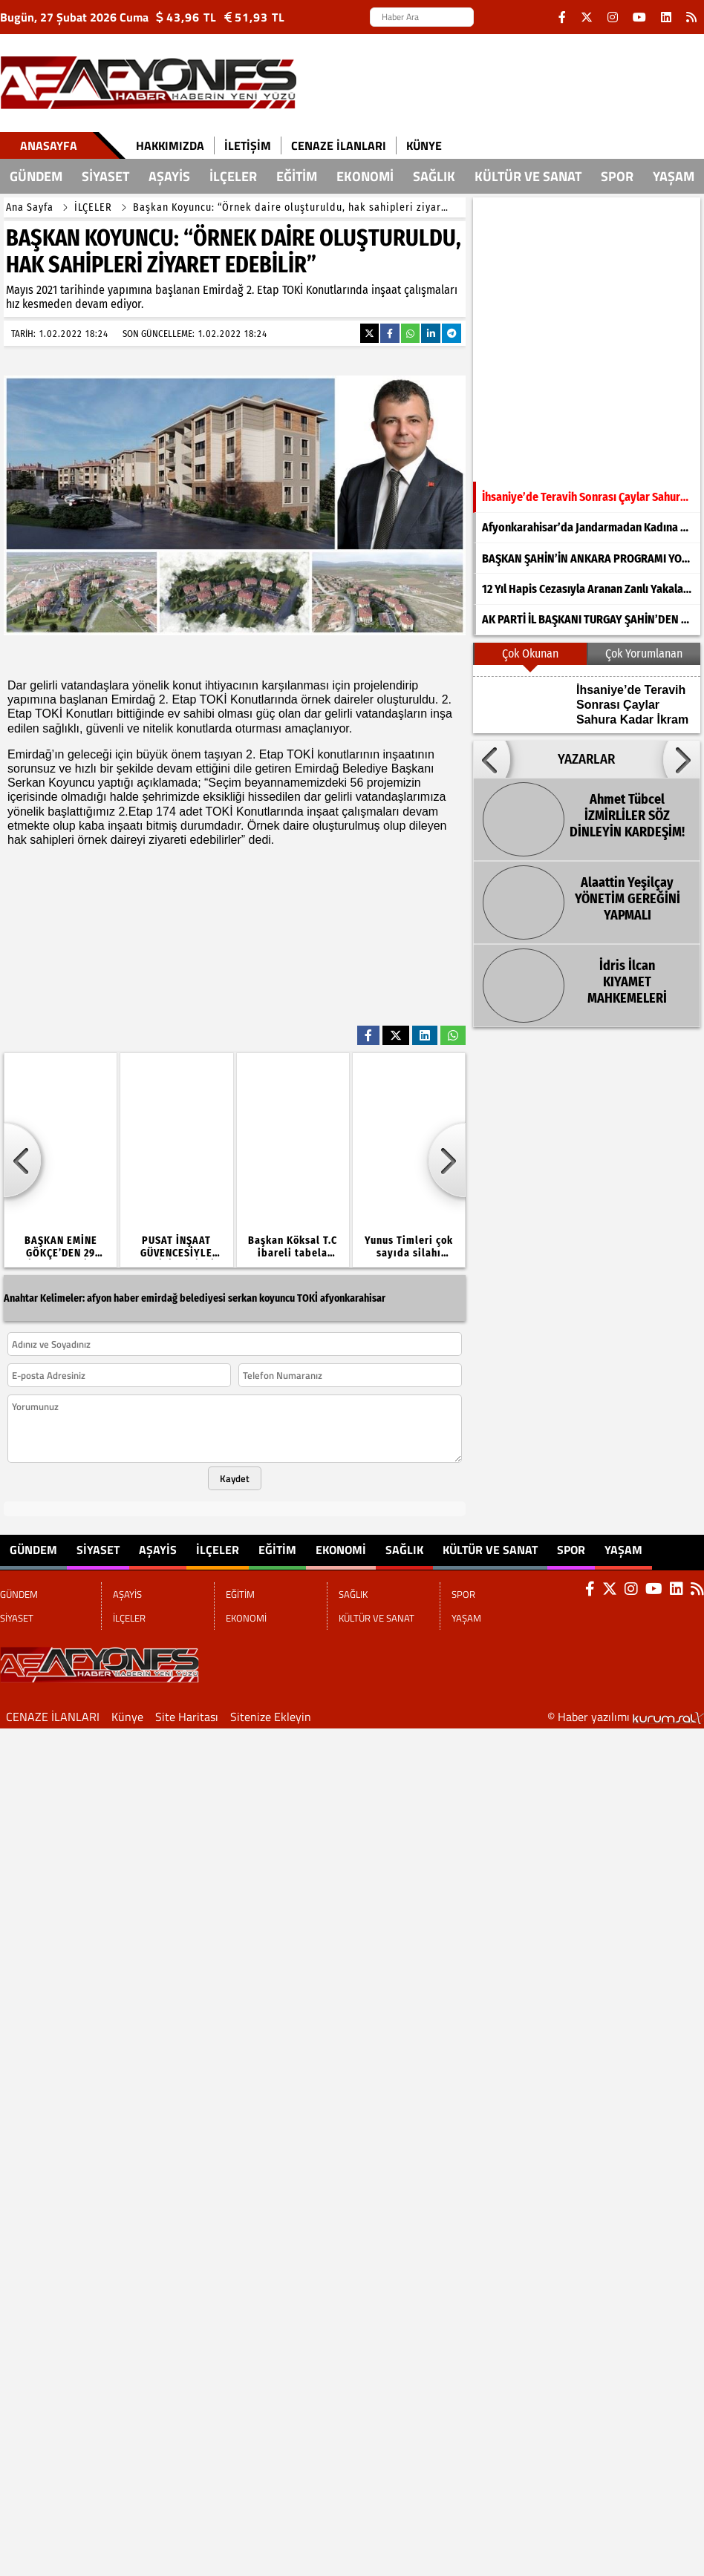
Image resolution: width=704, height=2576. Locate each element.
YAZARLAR (586, 759)
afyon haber (113, 1298)
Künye (424, 145)
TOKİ (307, 1298)
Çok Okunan (530, 653)
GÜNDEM (36, 176)
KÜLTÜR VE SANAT (528, 176)
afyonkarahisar (352, 1298)
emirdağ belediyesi (183, 1298)
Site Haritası (186, 1716)
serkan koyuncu (261, 1298)
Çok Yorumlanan (643, 653)
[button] (491, 759)
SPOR (617, 176)
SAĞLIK (434, 176)
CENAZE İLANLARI (338, 145)
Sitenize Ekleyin (270, 1716)
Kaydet (235, 1478)
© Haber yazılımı (625, 1716)
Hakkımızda (170, 145)
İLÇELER (233, 176)
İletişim (247, 145)
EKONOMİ (365, 176)
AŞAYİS (169, 176)
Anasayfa (48, 145)
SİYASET (105, 176)
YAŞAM (673, 176)
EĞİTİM (296, 176)
